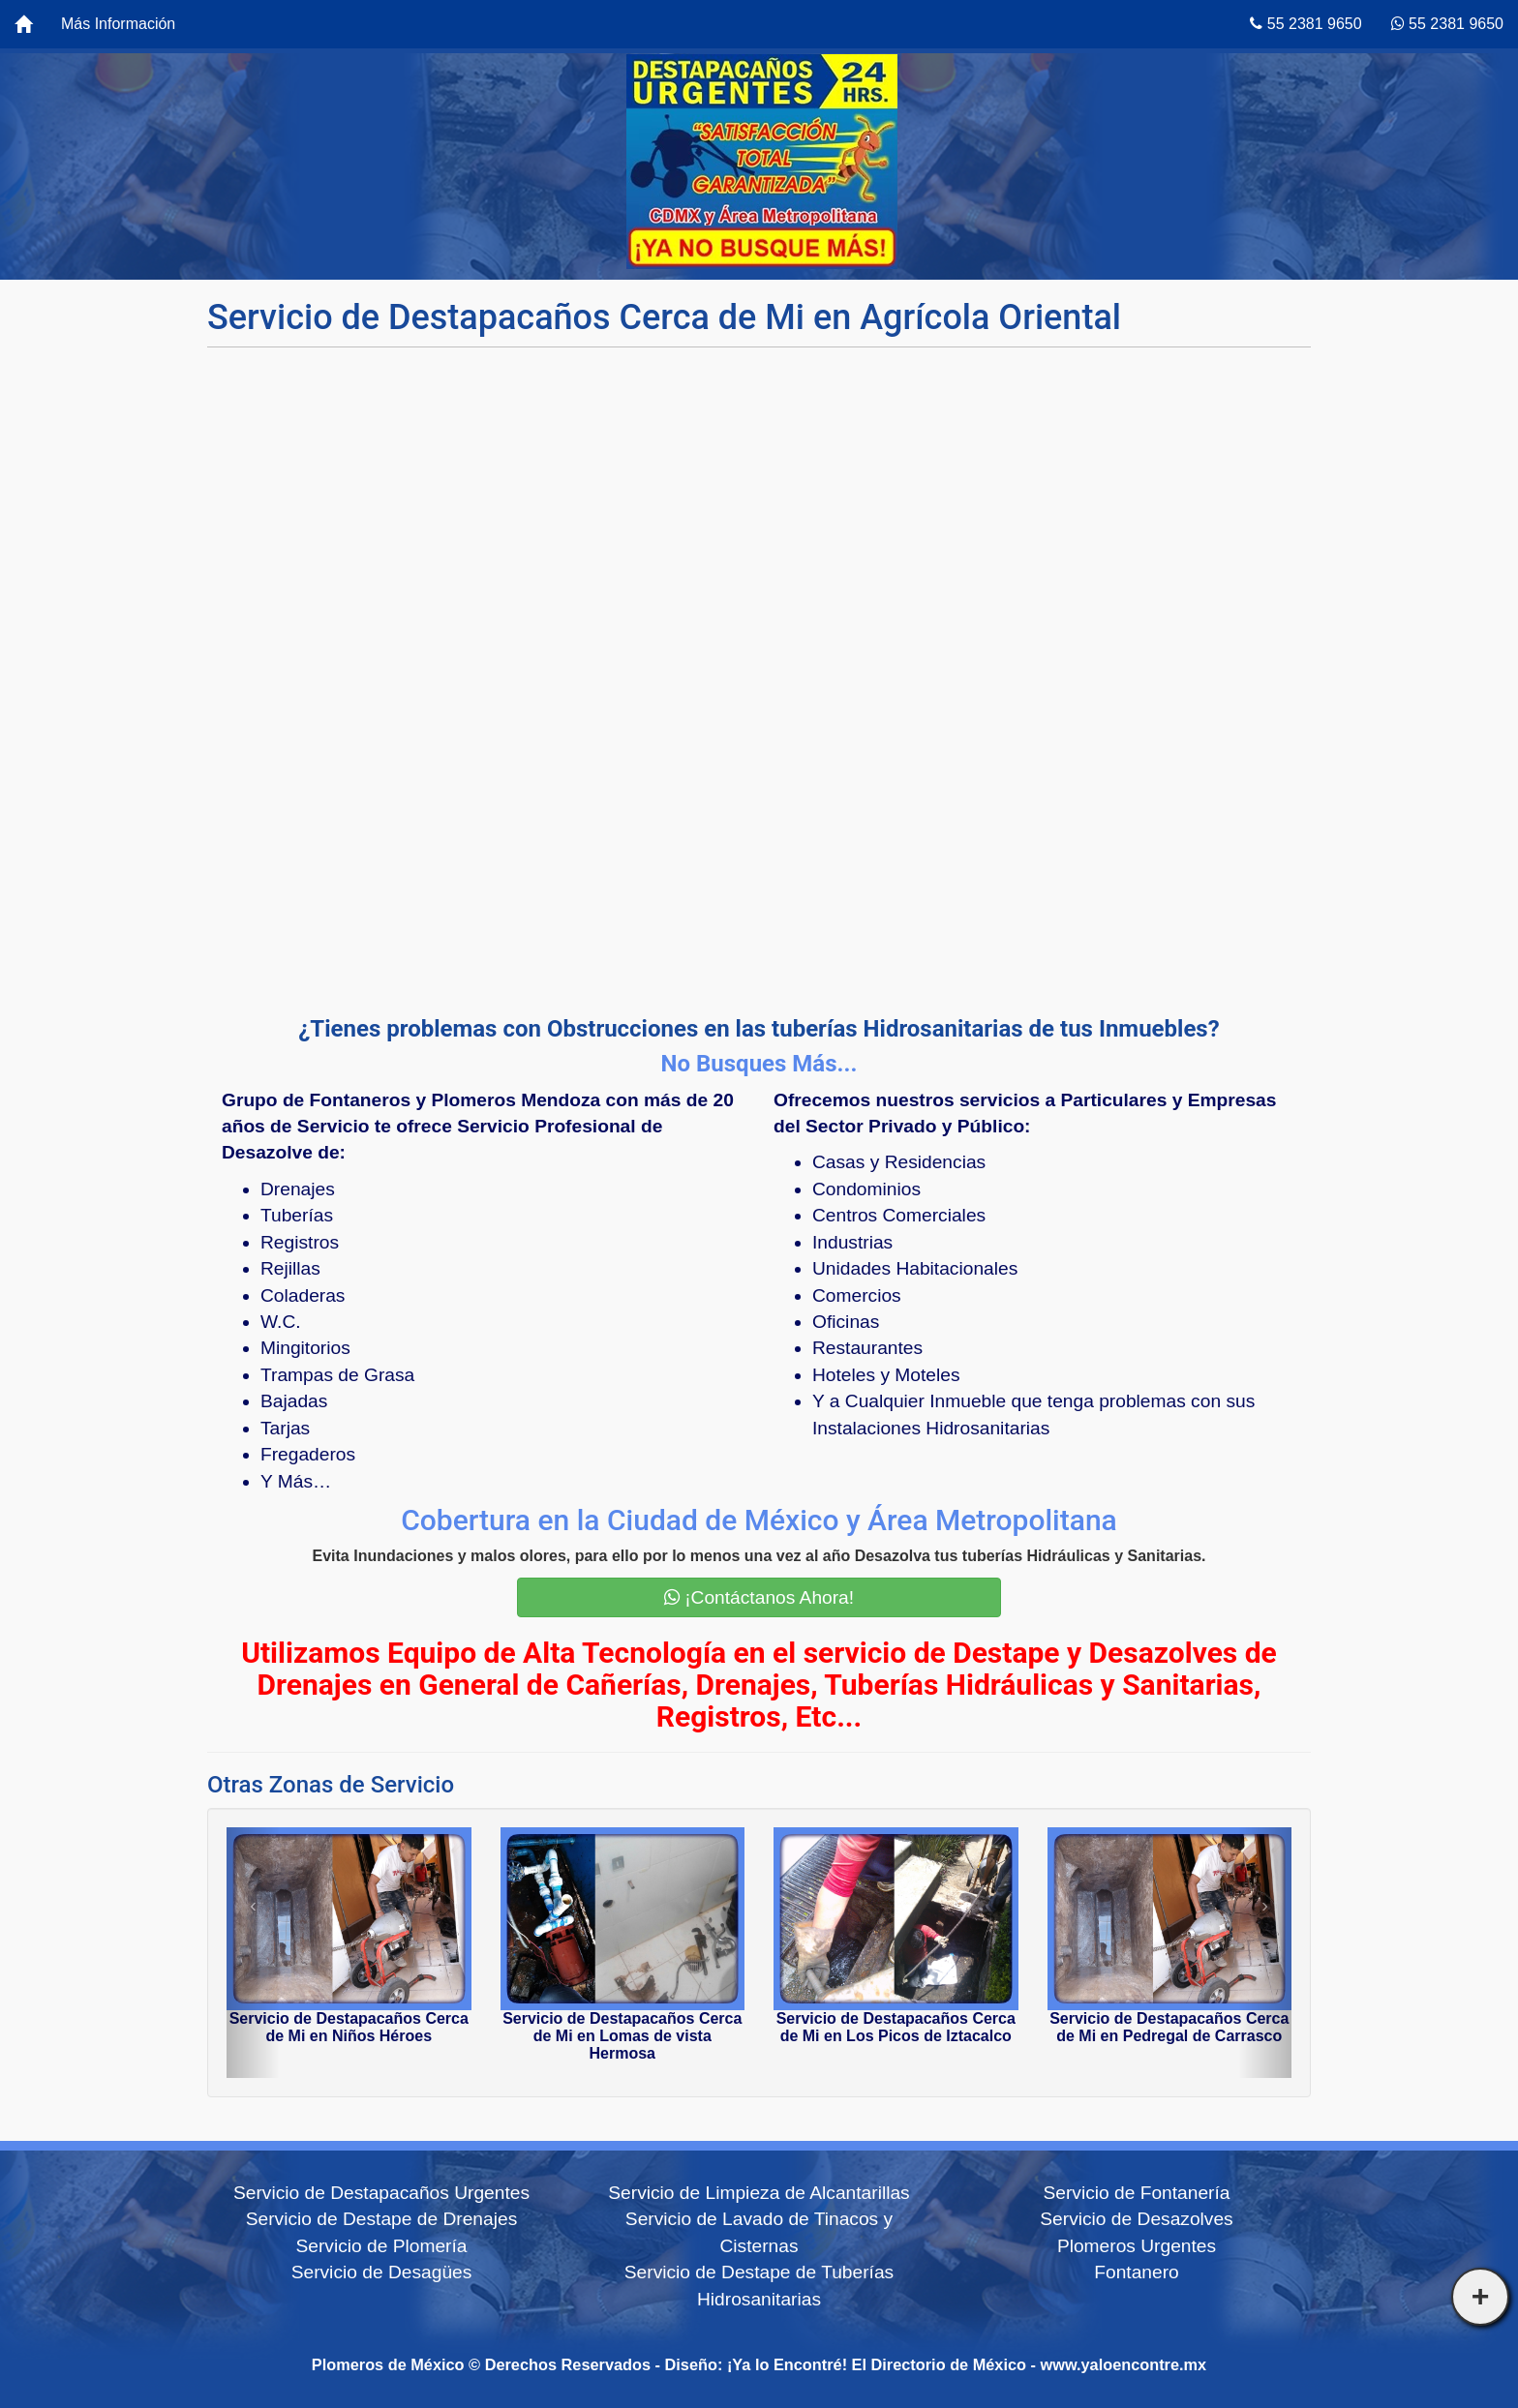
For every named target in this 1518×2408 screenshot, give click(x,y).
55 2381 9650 (1305, 23)
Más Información (118, 23)
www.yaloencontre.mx (1124, 2364)
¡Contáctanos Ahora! (759, 1597)
